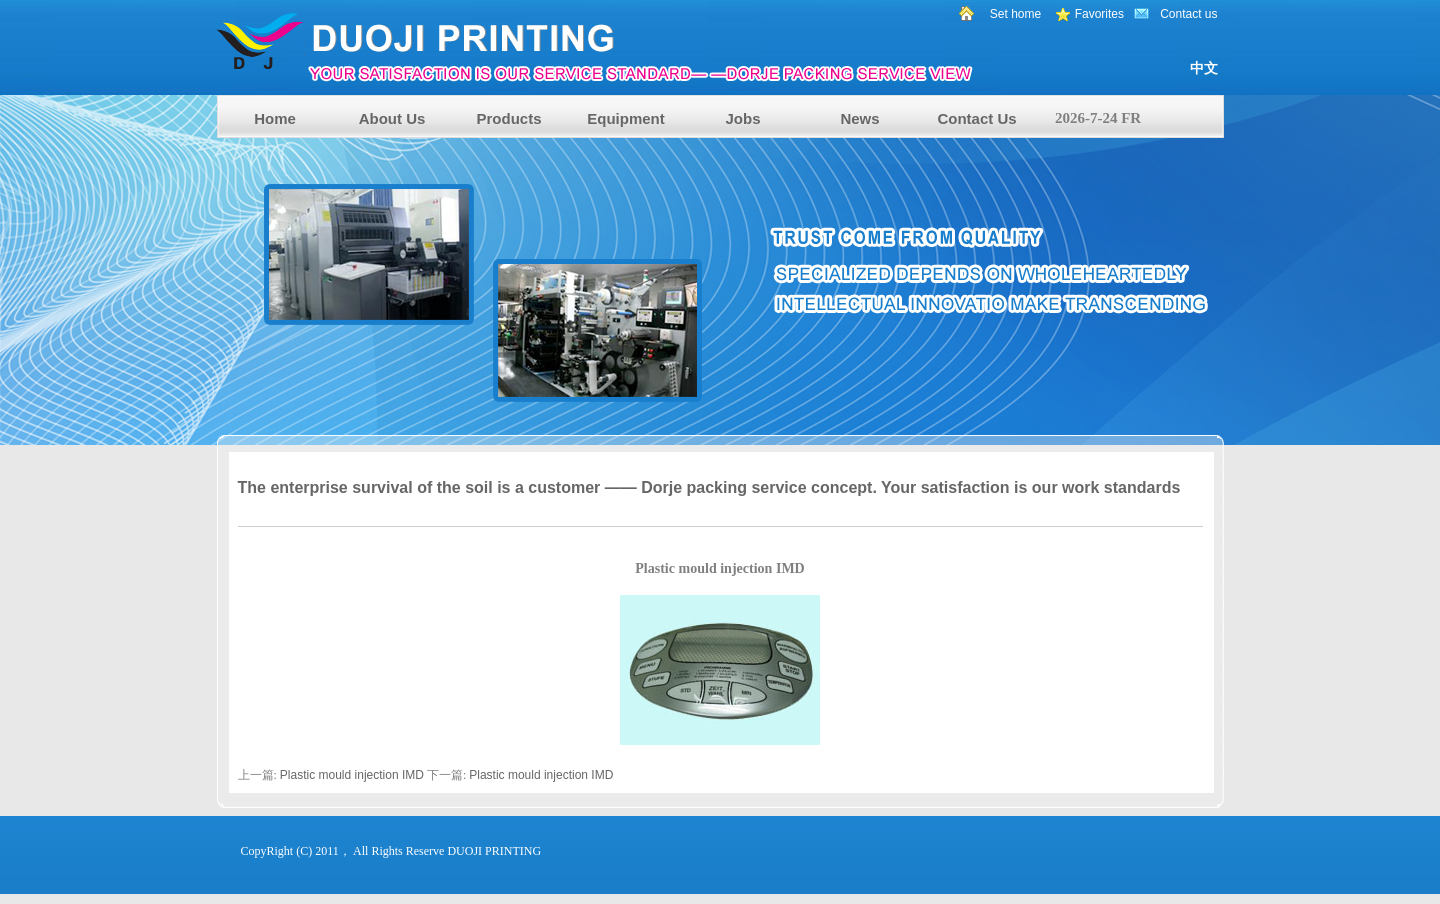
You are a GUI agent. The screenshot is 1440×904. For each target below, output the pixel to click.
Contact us (1188, 14)
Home (275, 118)
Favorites (1099, 14)
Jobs (742, 118)
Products (508, 118)
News (859, 118)
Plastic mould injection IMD (352, 775)
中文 (1204, 68)
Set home (1015, 14)
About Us (392, 118)
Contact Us (976, 118)
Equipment (626, 118)
